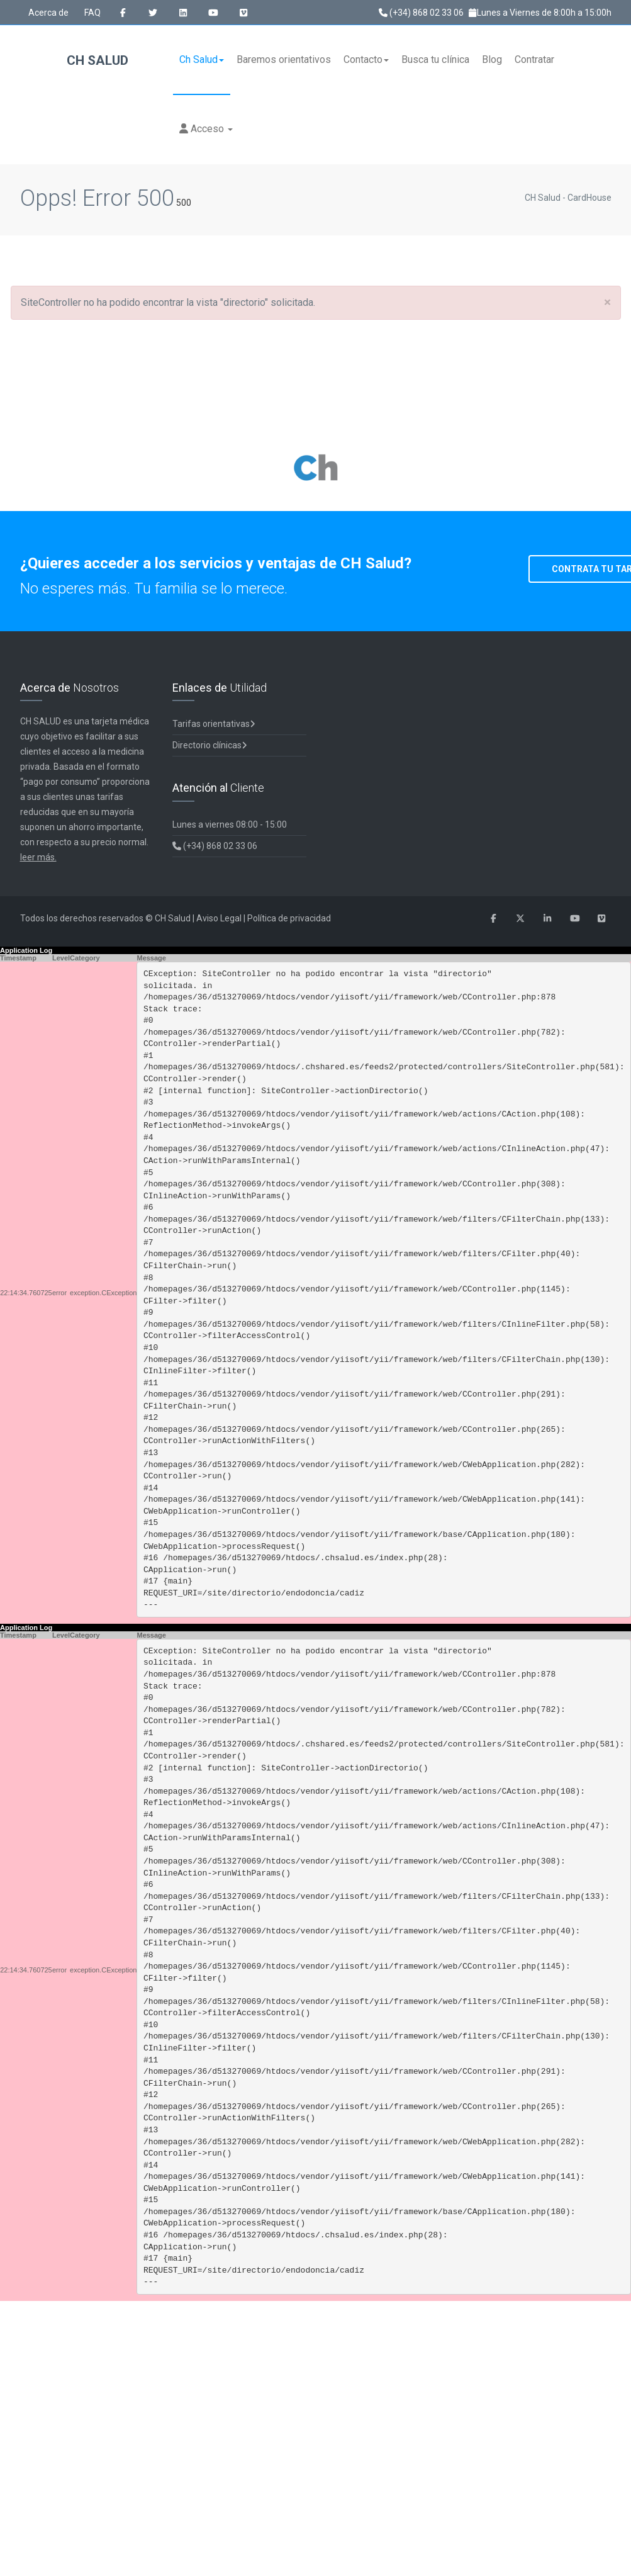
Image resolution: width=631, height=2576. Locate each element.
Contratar (534, 59)
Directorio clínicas (209, 745)
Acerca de (48, 13)
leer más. (38, 857)
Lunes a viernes (229, 824)
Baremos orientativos (284, 59)
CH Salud (74, 60)
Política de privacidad (289, 918)
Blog (492, 59)
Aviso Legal (219, 918)
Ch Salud (201, 59)
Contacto (366, 59)
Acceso (206, 129)
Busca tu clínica (435, 59)
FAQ (92, 13)
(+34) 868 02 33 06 (421, 13)
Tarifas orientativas (213, 724)
